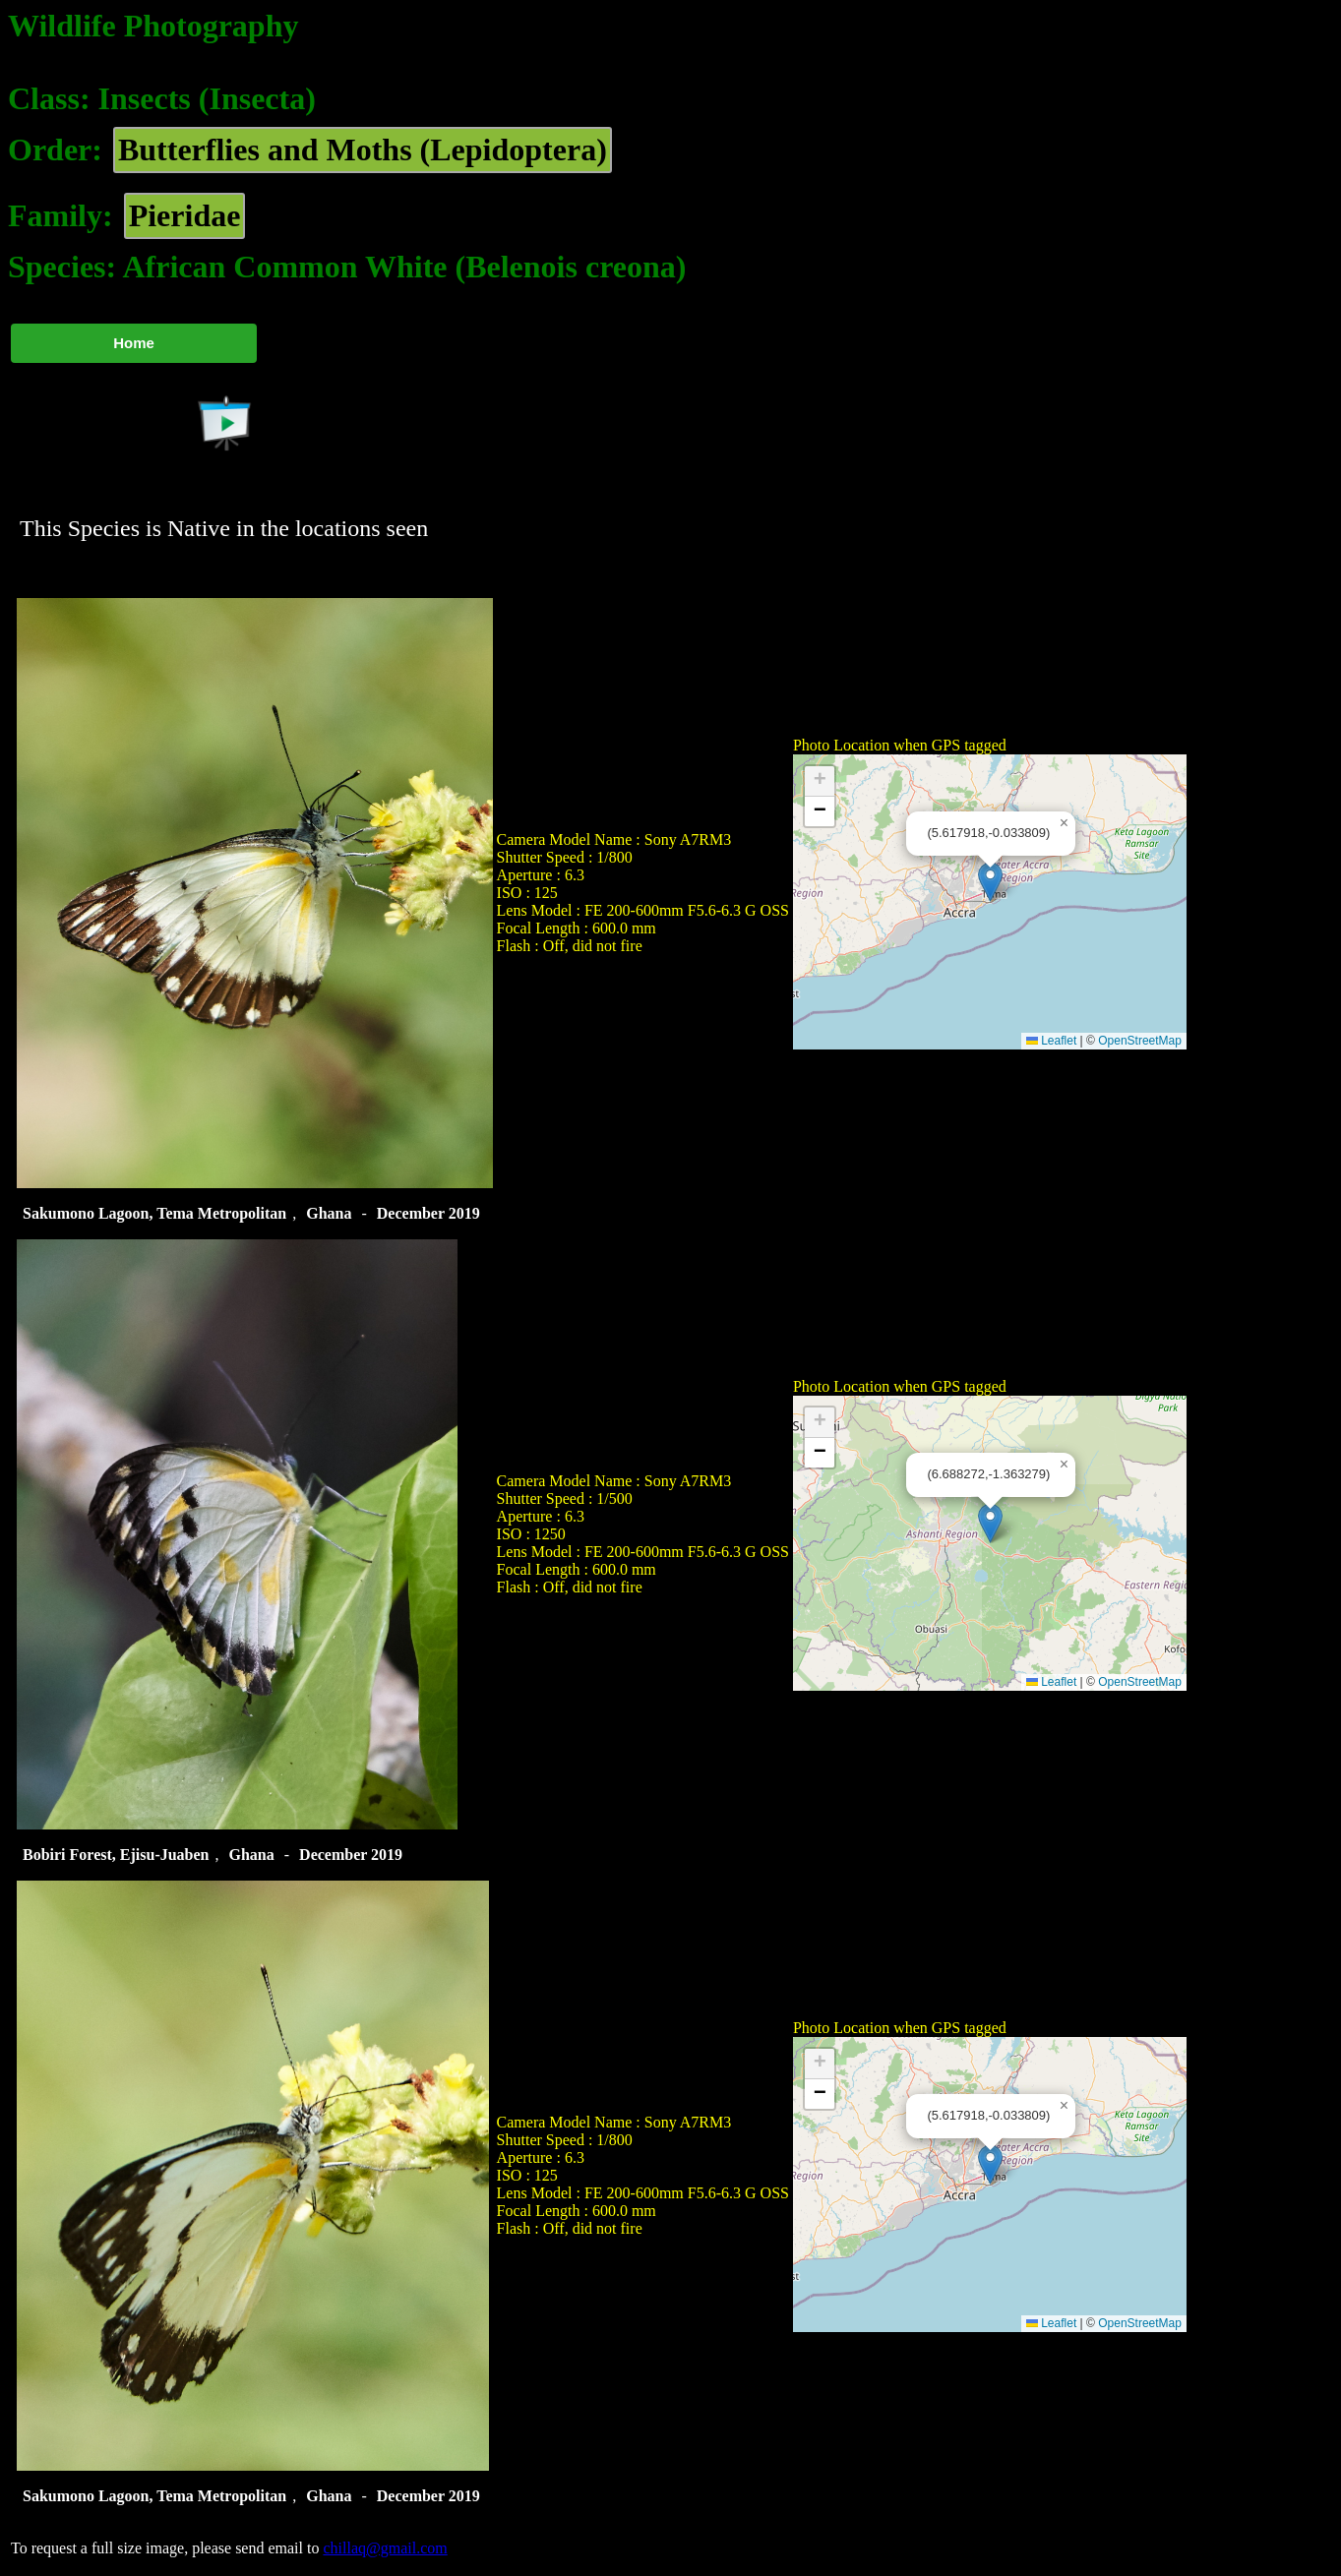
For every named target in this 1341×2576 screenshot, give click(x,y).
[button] (990, 882)
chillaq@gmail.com (385, 2548)
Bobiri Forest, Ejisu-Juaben (116, 1854)
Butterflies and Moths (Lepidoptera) (362, 149)
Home (133, 342)
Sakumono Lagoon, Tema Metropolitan (154, 1213)
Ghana (328, 1213)
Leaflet (1051, 1041)
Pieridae (185, 215)
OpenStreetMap (1140, 1041)
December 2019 (428, 1213)
